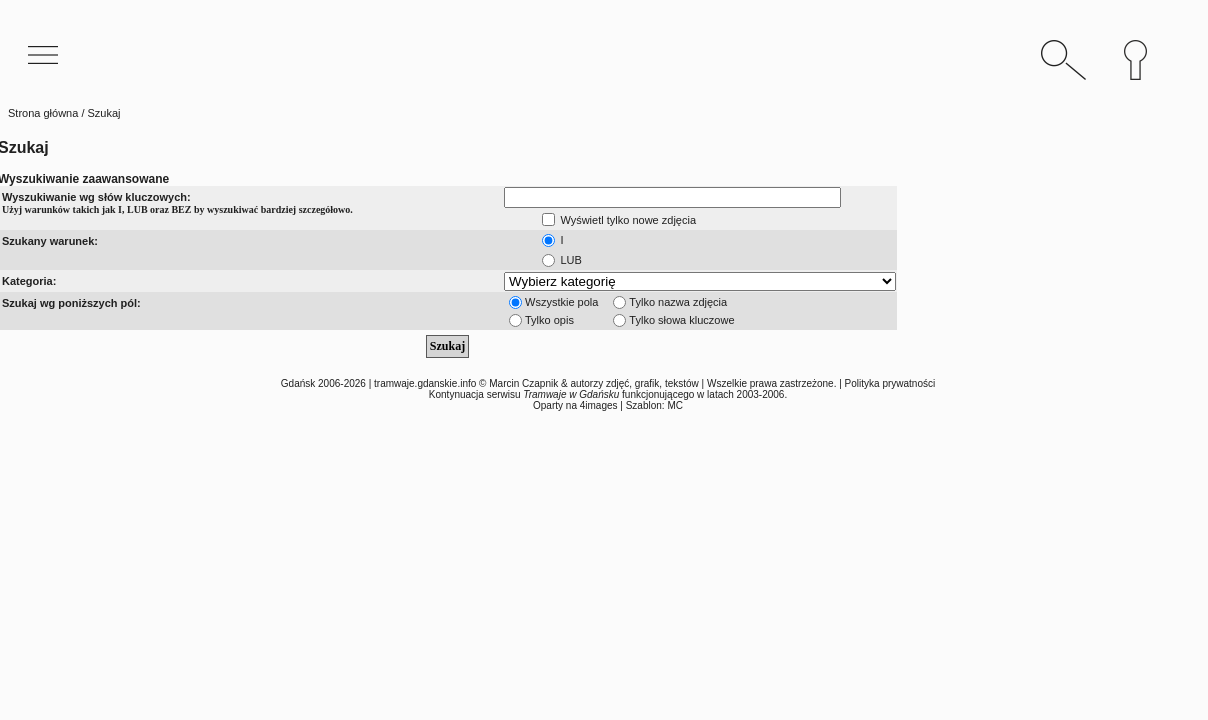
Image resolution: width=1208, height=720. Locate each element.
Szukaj (447, 346)
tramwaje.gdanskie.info (425, 383)
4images (599, 405)
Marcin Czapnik (523, 383)
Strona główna (43, 113)
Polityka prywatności (890, 383)
